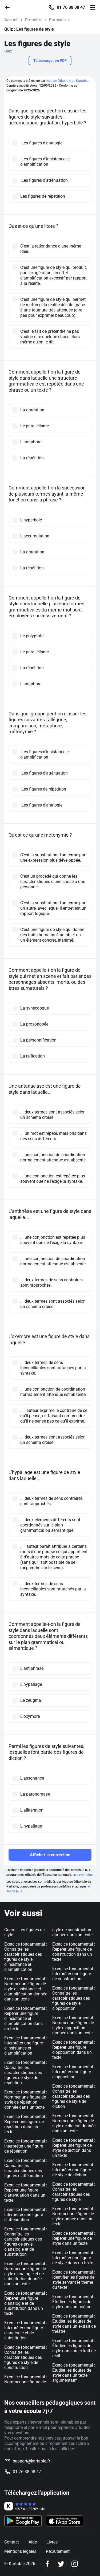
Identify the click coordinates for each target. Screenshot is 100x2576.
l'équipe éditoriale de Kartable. (67, 81)
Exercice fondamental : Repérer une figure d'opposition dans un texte (73, 2050)
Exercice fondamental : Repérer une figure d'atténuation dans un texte (25, 2192)
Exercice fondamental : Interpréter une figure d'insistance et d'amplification (25, 2045)
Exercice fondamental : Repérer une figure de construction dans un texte (73, 1952)
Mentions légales (20, 2551)
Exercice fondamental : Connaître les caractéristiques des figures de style (73, 2192)
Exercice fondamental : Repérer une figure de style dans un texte (73, 2238)
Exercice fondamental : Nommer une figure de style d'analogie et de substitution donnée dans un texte (25, 2273)
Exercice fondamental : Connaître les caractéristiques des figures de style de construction (25, 2357)
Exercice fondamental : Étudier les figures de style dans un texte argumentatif (73, 2373)
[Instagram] (74, 2564)
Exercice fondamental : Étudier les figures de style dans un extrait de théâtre (74, 2324)
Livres (52, 2542)
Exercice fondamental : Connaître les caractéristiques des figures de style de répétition (25, 2072)
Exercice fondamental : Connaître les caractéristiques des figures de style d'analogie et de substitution (25, 2241)
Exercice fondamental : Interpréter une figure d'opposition (73, 2071)
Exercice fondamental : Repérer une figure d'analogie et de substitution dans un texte (25, 2303)
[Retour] (9, 7)
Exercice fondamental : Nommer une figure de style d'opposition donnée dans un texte (73, 2025)
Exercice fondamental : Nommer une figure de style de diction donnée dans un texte (73, 2123)
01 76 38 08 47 (71, 7)
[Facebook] (47, 2564)
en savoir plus (83, 1875)
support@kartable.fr (31, 2461)
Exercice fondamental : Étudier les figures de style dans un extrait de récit (74, 2348)
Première (34, 19)
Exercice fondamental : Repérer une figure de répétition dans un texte (25, 2124)
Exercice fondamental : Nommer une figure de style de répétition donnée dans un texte (25, 2099)
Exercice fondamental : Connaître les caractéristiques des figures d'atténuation (25, 2168)
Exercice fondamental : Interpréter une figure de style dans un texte (73, 2257)
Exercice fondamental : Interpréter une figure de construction (73, 1973)
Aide (33, 2542)
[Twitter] (61, 2564)
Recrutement (58, 2551)
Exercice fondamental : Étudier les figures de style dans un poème (73, 2301)
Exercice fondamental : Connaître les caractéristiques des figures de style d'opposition (73, 1998)
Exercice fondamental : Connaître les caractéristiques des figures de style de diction (73, 2096)
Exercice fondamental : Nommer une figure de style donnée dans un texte (73, 2216)
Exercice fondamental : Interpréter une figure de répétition (25, 2146)
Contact (11, 2542)
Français (57, 19)
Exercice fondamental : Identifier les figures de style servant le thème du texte (73, 2280)
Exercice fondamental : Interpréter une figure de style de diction (73, 2169)
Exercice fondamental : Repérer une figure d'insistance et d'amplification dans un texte (25, 2018)
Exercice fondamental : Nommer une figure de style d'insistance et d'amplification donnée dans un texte (25, 1989)
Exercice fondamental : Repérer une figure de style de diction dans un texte (73, 2148)
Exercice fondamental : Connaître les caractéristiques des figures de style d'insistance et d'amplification (25, 1957)
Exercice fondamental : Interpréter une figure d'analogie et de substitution (25, 2330)
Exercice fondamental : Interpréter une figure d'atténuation (25, 2214)
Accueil (11, 19)
